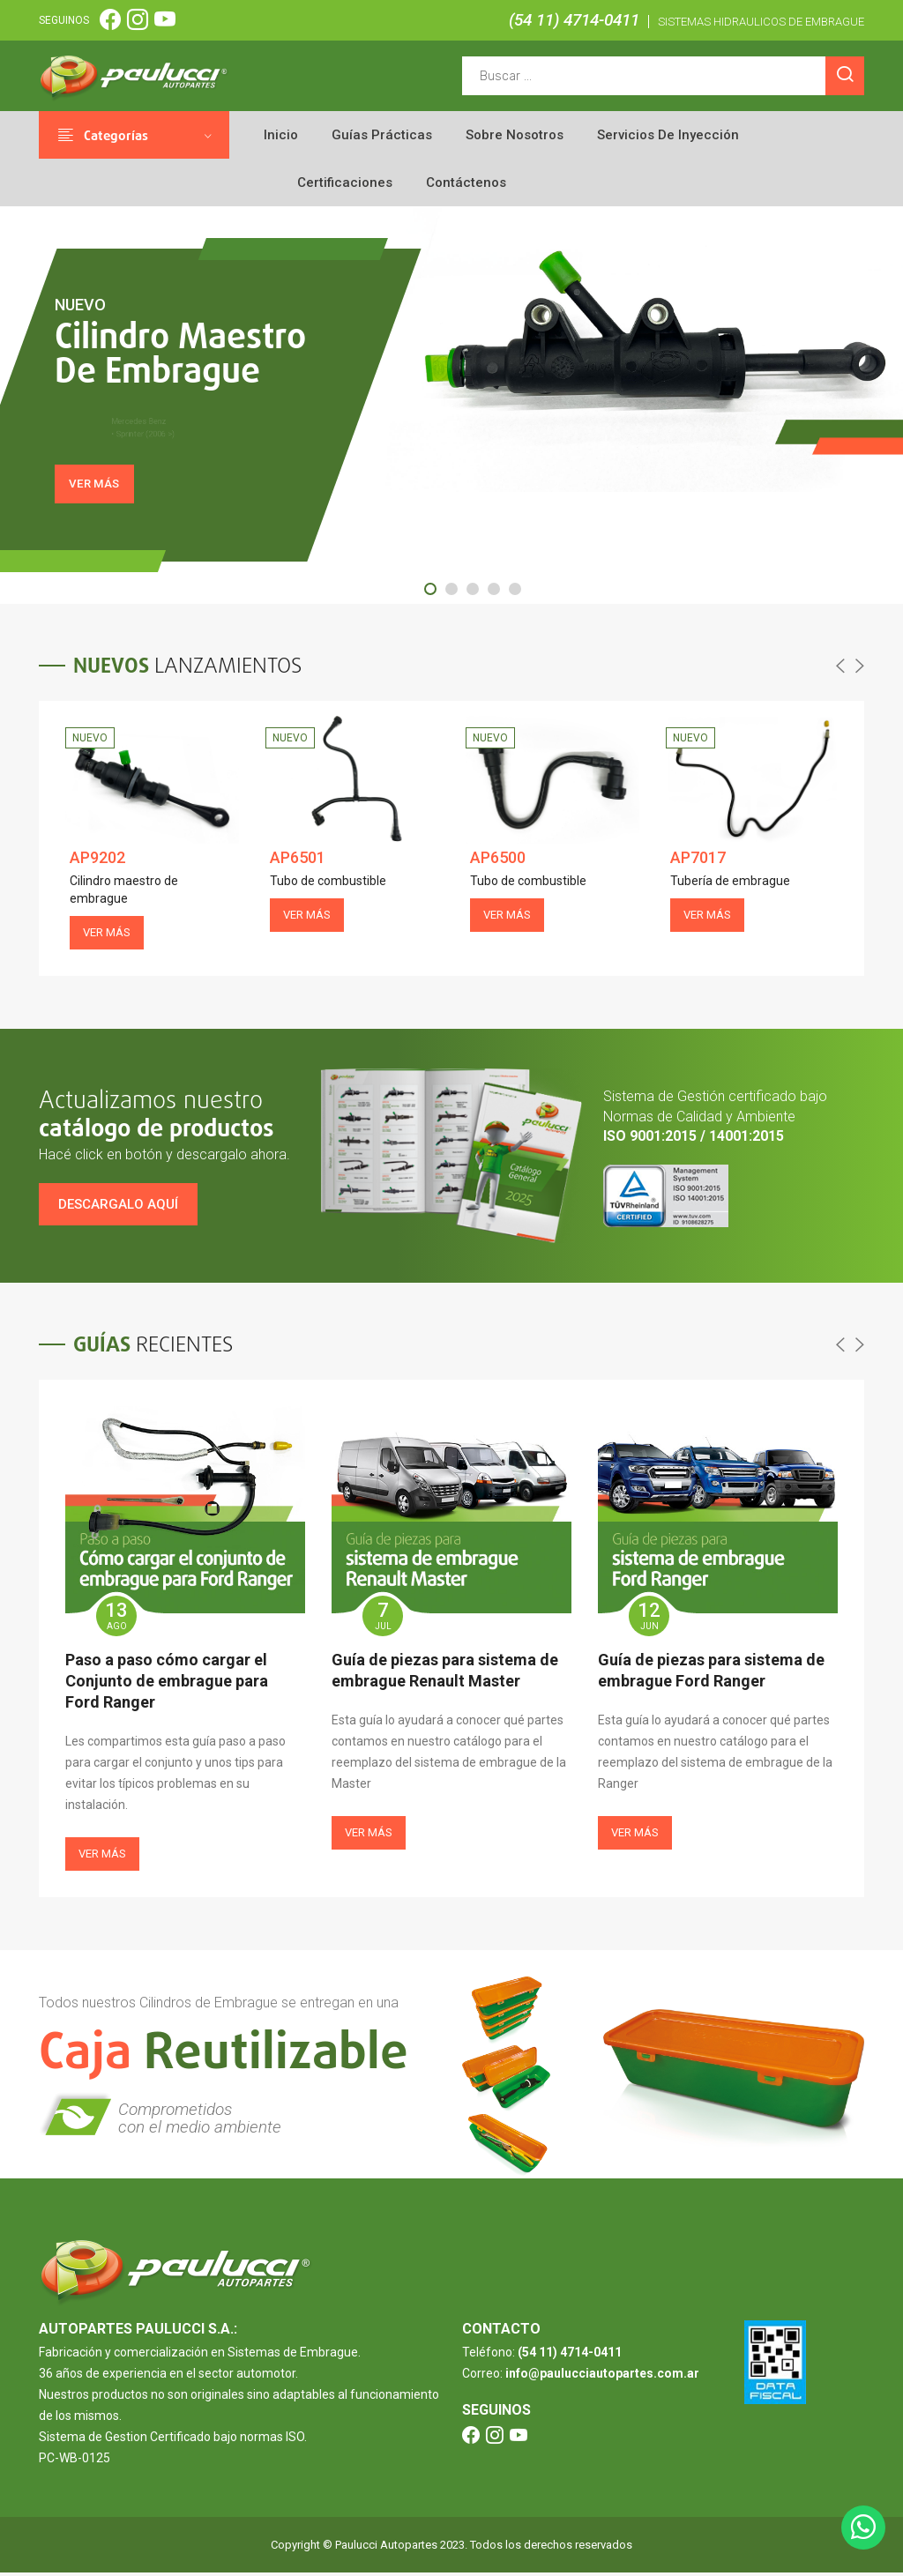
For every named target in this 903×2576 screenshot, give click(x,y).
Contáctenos (466, 182)
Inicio (281, 135)
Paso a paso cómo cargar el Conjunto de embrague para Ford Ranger (166, 1684)
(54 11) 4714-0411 (574, 20)
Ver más (102, 1857)
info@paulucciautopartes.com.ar (602, 2377)
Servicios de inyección (668, 135)
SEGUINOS (64, 20)
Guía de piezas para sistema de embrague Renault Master (445, 1674)
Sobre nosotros (514, 135)
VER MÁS (102, 495)
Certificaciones (344, 182)
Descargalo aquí (118, 1208)
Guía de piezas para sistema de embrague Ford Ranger (711, 1674)
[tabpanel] (451, 406)
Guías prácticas (382, 135)
